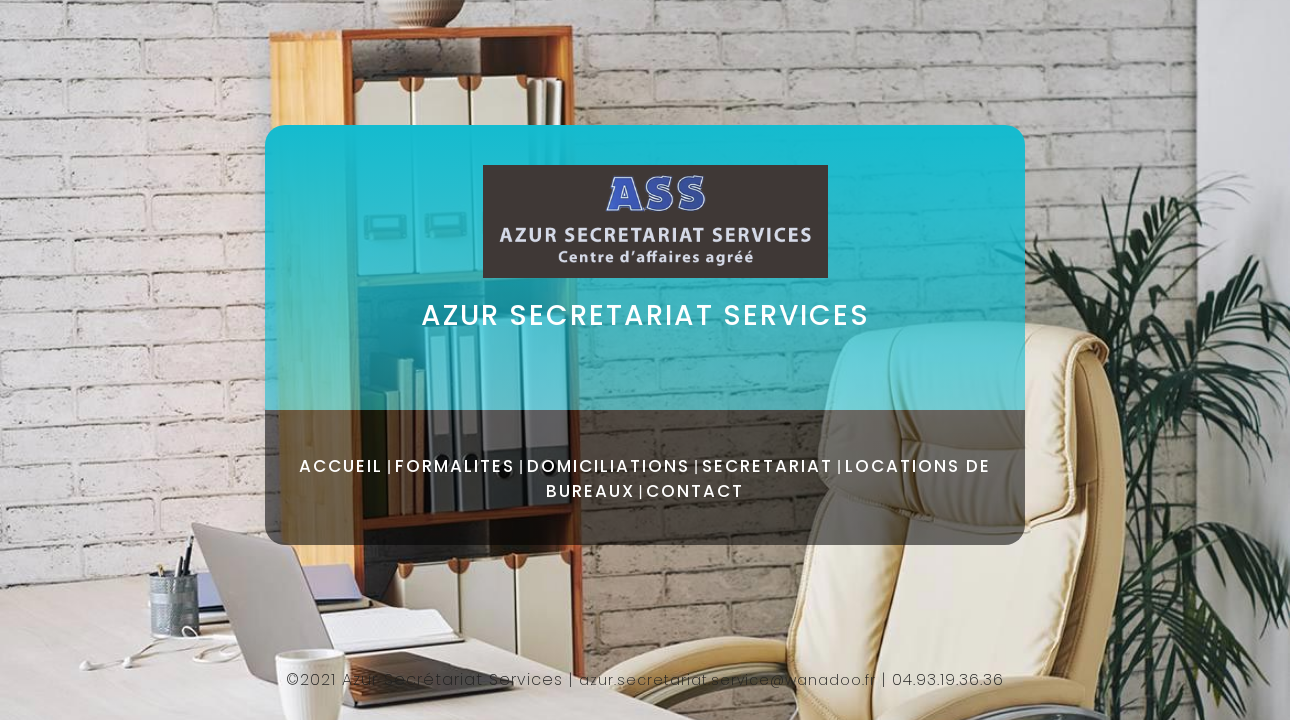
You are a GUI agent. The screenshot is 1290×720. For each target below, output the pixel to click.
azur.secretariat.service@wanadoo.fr (727, 680)
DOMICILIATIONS (608, 466)
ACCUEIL (341, 466)
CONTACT (695, 491)
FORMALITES (455, 466)
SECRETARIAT (767, 466)
